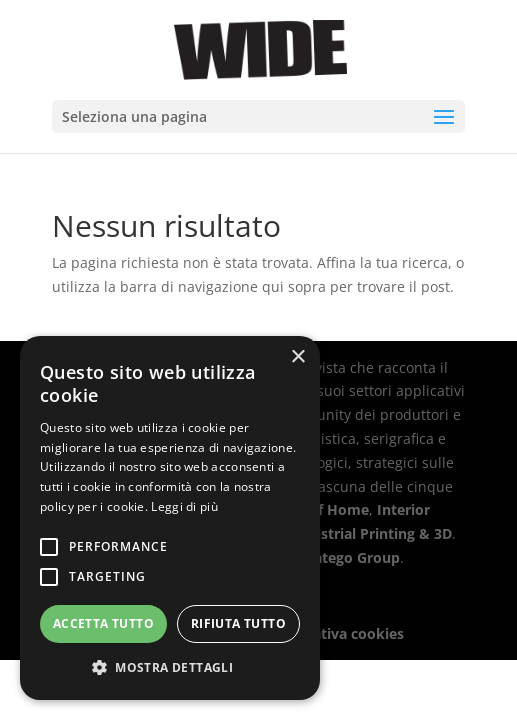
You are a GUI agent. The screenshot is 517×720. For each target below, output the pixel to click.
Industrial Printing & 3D (370, 533)
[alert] (170, 518)
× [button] (297, 357)
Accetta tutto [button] (103, 623)
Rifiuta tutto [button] (238, 623)
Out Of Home (323, 509)
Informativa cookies (334, 633)
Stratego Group (347, 557)
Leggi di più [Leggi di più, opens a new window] (184, 506)
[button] (170, 668)
